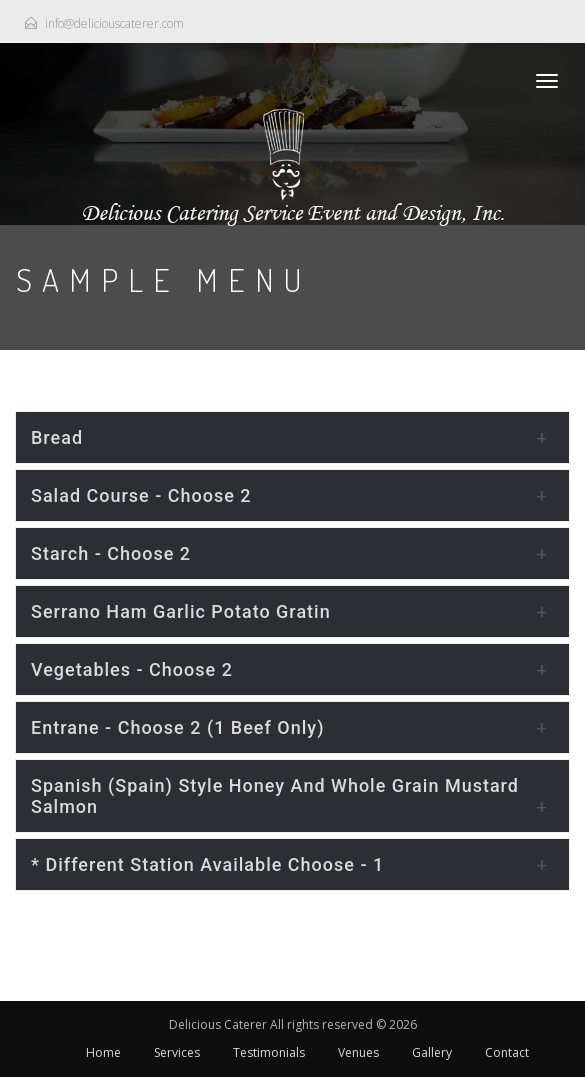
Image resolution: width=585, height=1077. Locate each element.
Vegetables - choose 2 (132, 669)
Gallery (432, 1052)
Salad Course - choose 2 (141, 495)
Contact (507, 1052)
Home (103, 1052)
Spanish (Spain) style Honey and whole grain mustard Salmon (275, 796)
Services (177, 1052)
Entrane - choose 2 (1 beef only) (177, 727)
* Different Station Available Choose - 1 (207, 864)
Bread (57, 437)
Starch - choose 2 (111, 553)
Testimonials (269, 1052)
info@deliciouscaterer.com (114, 23)
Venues (358, 1052)
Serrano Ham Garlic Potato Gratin (181, 611)
